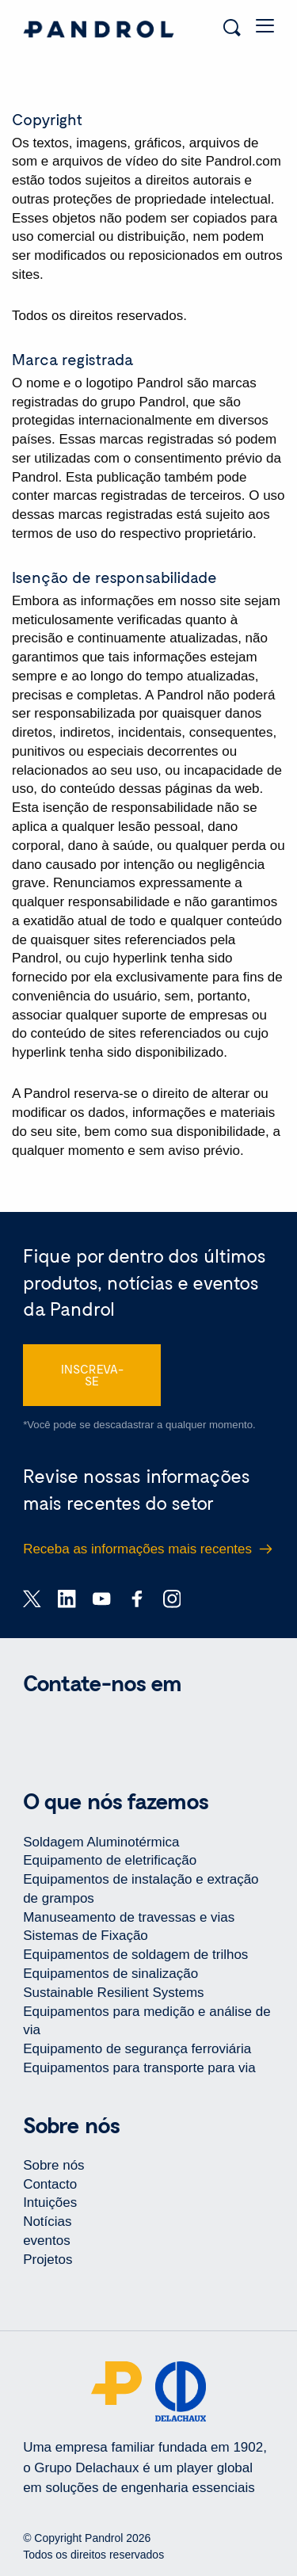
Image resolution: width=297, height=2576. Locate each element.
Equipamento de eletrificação (109, 1860)
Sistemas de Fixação (85, 1935)
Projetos (47, 2259)
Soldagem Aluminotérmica (101, 1842)
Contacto (50, 2184)
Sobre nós (53, 2165)
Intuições (50, 2202)
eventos (46, 2240)
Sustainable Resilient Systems (113, 1992)
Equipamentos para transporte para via (139, 2067)
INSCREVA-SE (92, 1375)
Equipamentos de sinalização (110, 1973)
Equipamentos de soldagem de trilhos (135, 1954)
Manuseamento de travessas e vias (128, 1917)
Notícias (47, 2221)
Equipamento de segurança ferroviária (137, 2048)
